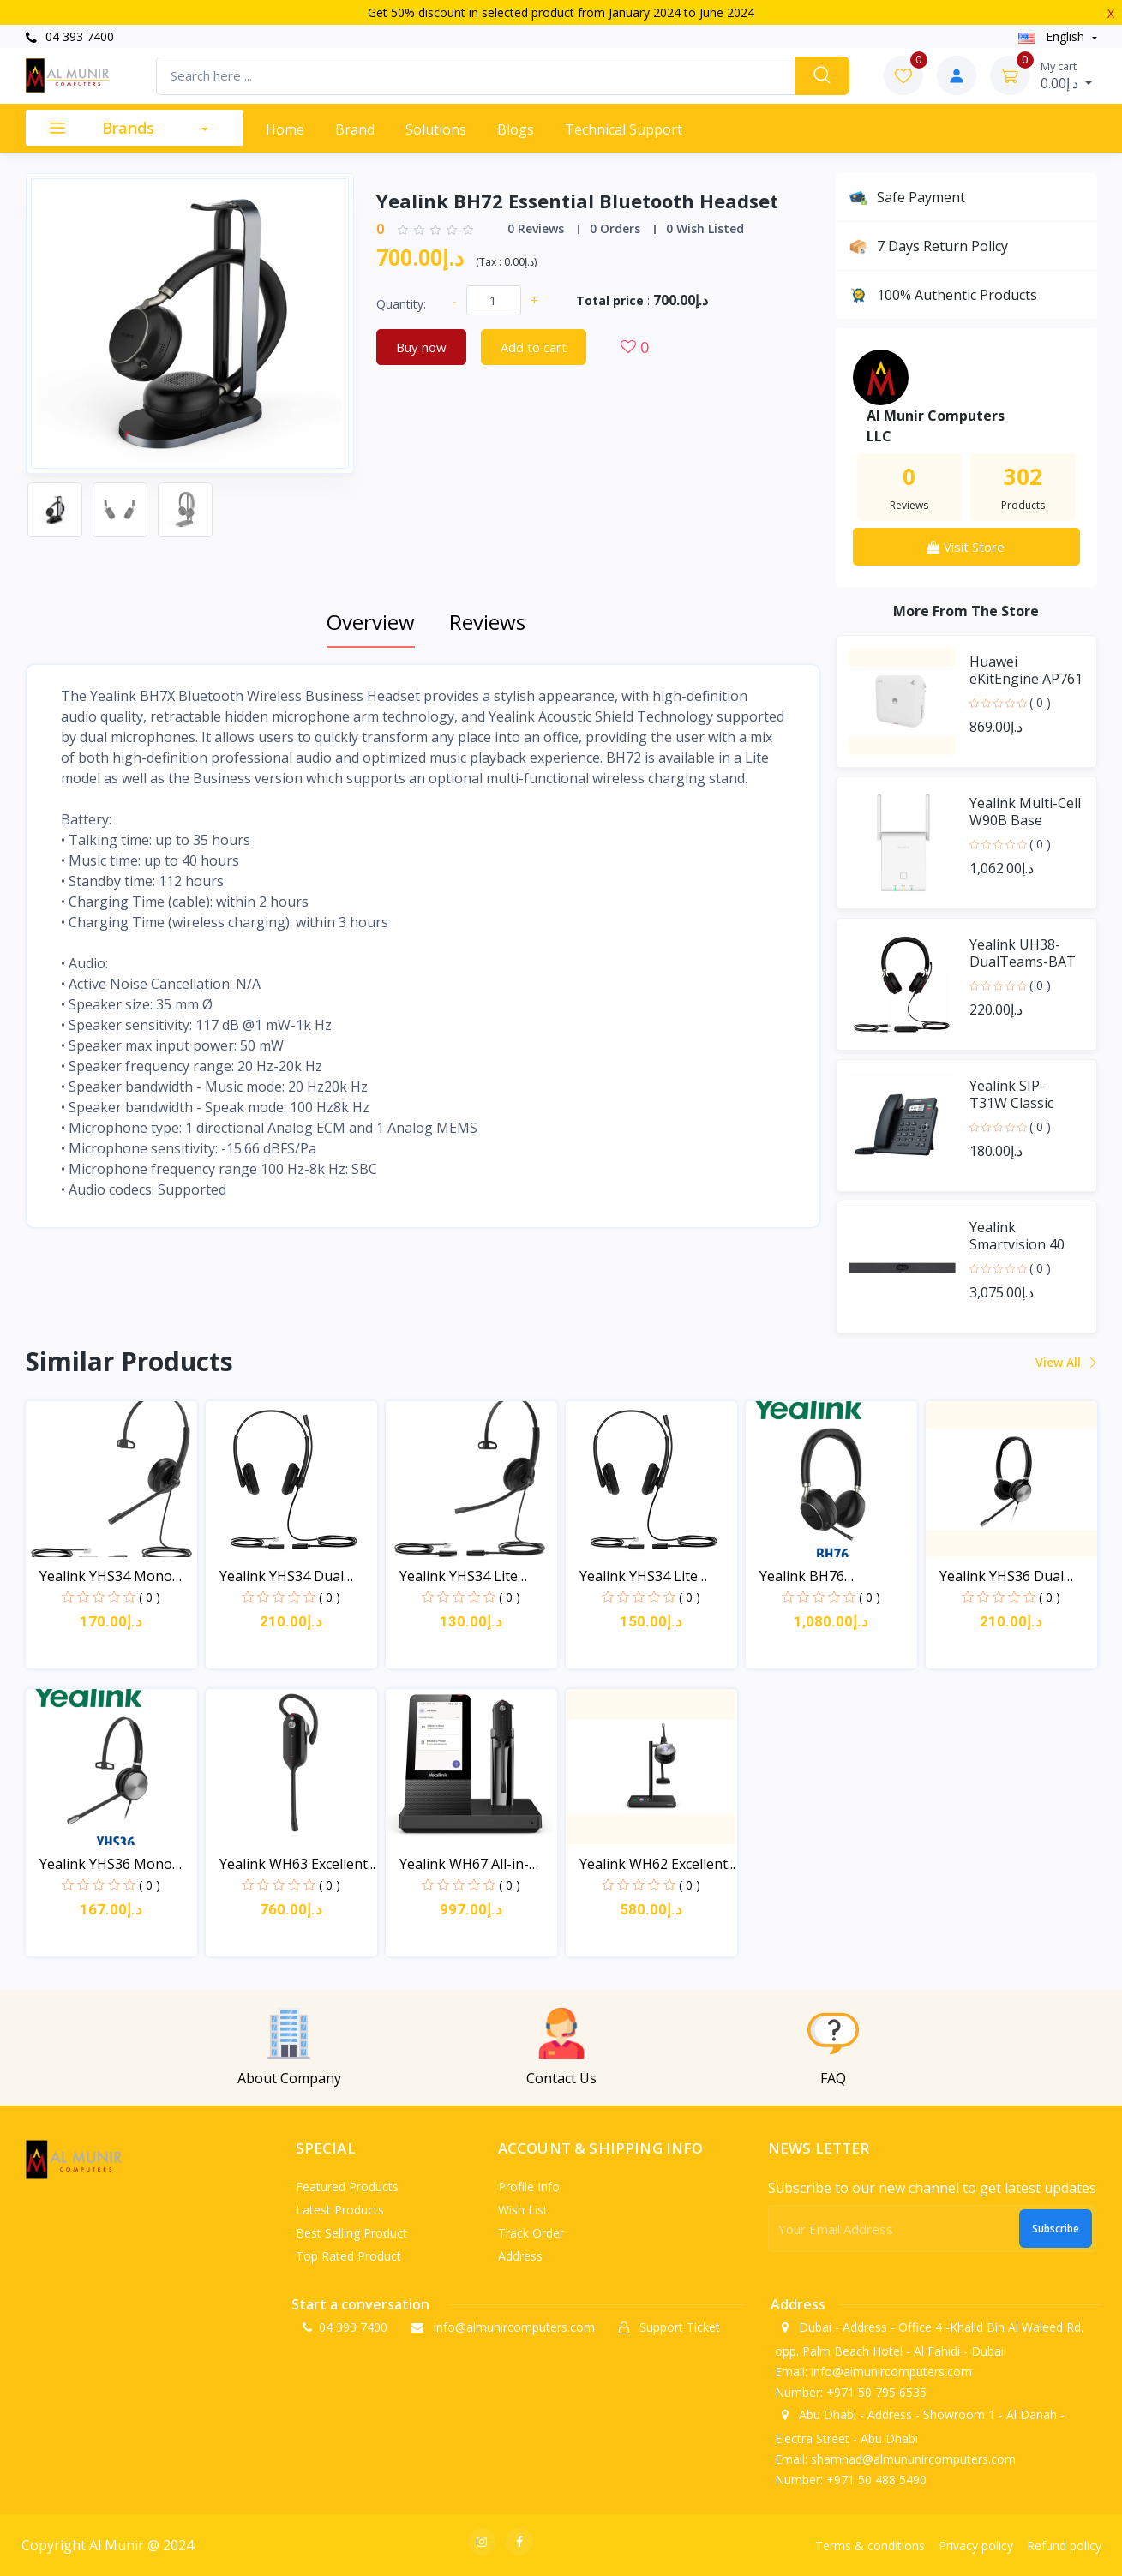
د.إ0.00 (1066, 75)
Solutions (435, 129)
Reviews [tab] (487, 622)
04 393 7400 (70, 36)
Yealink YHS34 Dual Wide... (281, 1576)
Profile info (529, 2186)
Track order (531, 2233)
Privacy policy (976, 2545)
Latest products (340, 2210)
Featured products (347, 2186)
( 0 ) (1040, 702)
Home (285, 129)
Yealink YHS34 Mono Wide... (105, 1576)
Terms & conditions (870, 2545)
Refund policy (1064, 2545)
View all (1065, 1362)
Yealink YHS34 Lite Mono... (458, 1576)
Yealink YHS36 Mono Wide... (105, 1864)
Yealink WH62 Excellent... (657, 1863)
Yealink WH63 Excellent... (297, 1863)
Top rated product (348, 2256)
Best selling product (351, 2233)
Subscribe (1055, 2228)
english (1053, 36)
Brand (355, 129)
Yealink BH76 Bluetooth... (801, 1576)
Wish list (523, 2210)
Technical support (623, 129)
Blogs (515, 129)
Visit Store (966, 546)
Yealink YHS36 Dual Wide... (1001, 1576)
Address (520, 2256)
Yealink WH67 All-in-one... (464, 1864)
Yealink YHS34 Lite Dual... (638, 1576)
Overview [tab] (371, 622)
